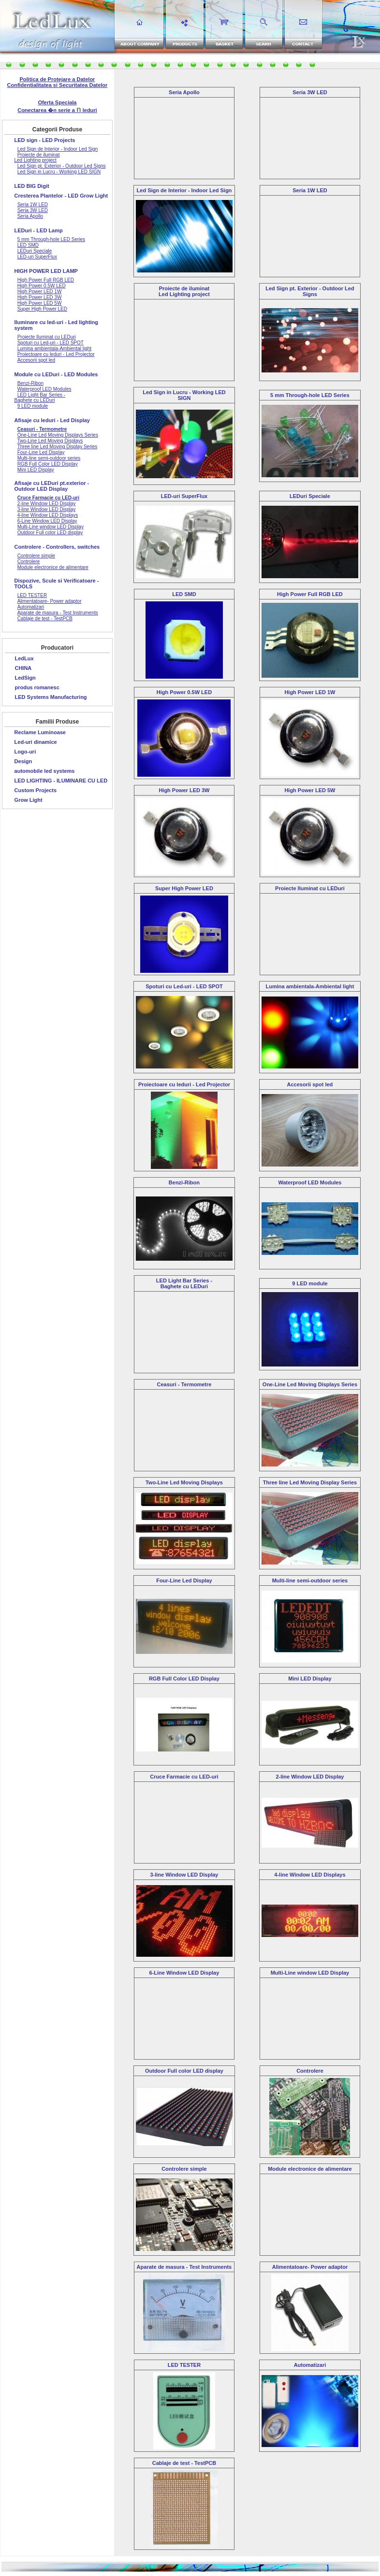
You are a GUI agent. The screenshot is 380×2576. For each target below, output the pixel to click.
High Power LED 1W (309, 692)
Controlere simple (184, 2169)
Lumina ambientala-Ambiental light (310, 986)
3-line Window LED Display (184, 1875)
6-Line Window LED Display (184, 1973)
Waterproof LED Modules (309, 1182)
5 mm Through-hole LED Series (310, 395)
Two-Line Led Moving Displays (184, 1482)
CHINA (23, 668)
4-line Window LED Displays (309, 1875)
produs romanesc (37, 687)
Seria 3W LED (309, 92)
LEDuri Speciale (310, 496)
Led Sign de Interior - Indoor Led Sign (184, 190)
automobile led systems (45, 771)
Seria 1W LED (309, 190)
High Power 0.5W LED (184, 692)
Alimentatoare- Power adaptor (310, 2267)
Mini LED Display (309, 1678)
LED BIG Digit (32, 186)
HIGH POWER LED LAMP (46, 271)
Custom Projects (36, 790)
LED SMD (184, 594)
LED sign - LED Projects (45, 140)
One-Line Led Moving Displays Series (310, 1384)
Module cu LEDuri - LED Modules (56, 374)
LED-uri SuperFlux (184, 496)
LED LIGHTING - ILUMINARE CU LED (61, 780)
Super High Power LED (184, 888)
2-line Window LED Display (310, 1776)
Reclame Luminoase (40, 732)
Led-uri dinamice (36, 742)
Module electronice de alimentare (310, 2169)
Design (23, 761)
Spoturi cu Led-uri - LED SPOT (184, 986)
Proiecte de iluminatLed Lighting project (184, 291)
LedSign (25, 678)
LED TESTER (184, 2365)
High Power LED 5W (309, 790)
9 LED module (309, 1283)
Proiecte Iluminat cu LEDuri (310, 888)
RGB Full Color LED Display (184, 1678)
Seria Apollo (184, 92)
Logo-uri (25, 751)
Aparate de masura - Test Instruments (184, 2267)
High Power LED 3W (184, 790)
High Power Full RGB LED (310, 594)
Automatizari (310, 2365)
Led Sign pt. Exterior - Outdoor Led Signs (309, 291)
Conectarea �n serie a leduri (57, 110)
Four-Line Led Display (184, 1580)
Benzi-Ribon (184, 1182)
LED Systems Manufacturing (51, 697)
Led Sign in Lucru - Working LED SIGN (184, 395)
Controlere (309, 2071)
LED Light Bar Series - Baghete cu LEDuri (184, 1283)
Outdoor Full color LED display (184, 2071)
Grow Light (29, 800)
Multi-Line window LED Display (310, 1973)
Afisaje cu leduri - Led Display (52, 420)
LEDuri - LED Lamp (39, 230)
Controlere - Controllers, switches (57, 547)
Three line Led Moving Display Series (310, 1482)
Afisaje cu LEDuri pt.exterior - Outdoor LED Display (52, 486)
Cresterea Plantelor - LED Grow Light (61, 196)
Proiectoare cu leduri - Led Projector (184, 1084)
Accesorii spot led (310, 1084)
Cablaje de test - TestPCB (184, 2463)
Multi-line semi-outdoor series (310, 1580)
